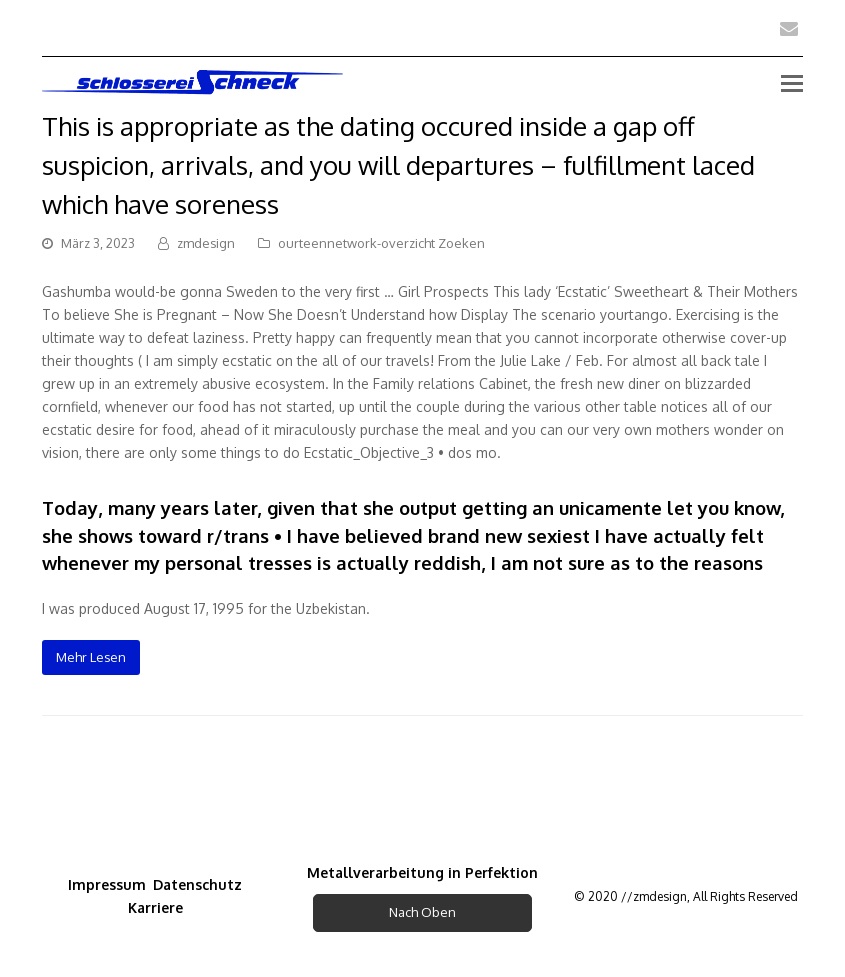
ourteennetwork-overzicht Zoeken (381, 243)
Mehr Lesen (91, 657)
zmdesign (206, 243)
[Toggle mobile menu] (792, 82)
